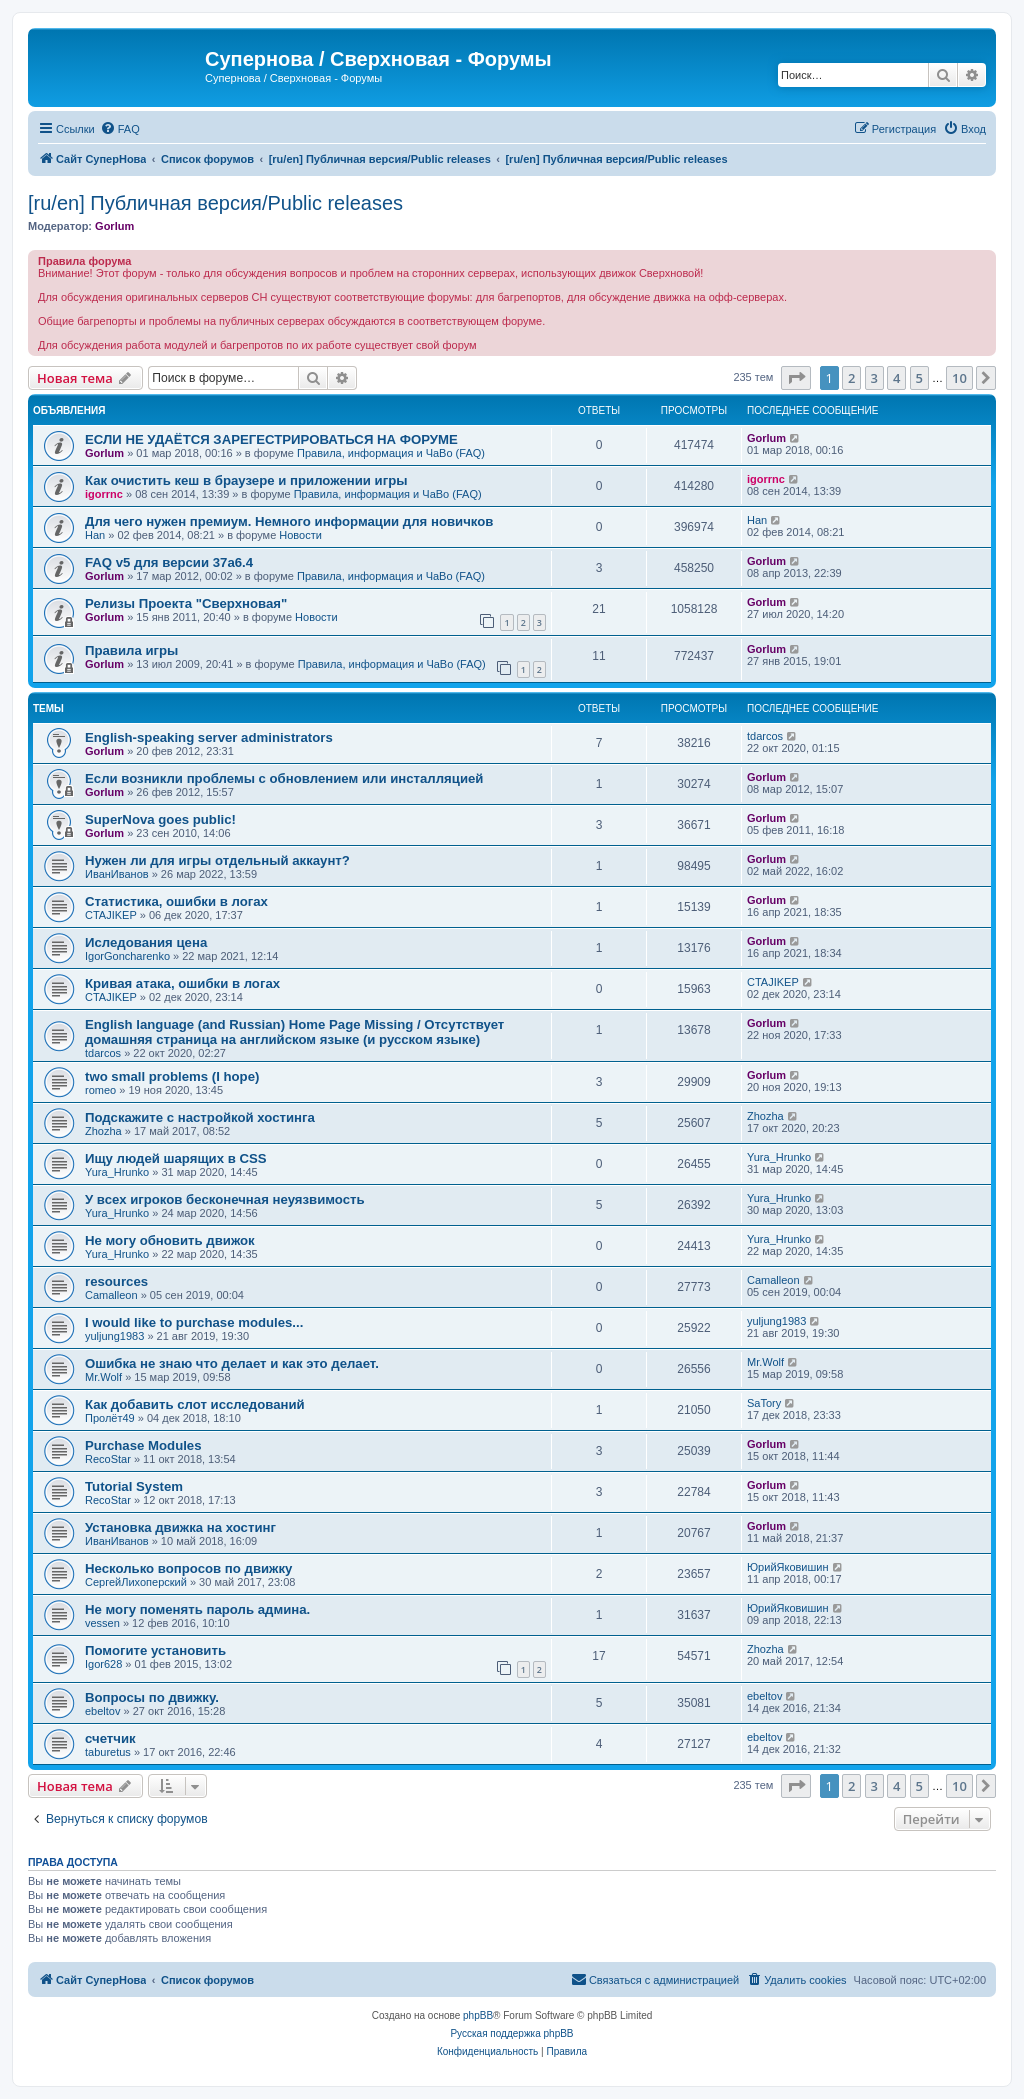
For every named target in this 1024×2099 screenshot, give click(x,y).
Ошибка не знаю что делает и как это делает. (232, 1363)
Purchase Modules (143, 1445)
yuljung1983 (114, 1336)
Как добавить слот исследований (195, 1404)
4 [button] (896, 378)
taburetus (108, 1752)
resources (116, 1281)
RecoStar (108, 1459)
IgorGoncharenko (127, 956)
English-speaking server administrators (209, 737)
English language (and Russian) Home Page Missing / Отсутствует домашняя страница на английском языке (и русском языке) (294, 1032)
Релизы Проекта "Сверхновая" (186, 603)
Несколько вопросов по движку (188, 1568)
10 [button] (959, 378)
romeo (100, 1090)
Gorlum (114, 226)
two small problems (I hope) (172, 1076)
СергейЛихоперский (136, 1582)
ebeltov (102, 1711)
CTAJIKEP (111, 915)
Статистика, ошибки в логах (176, 901)
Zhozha (103, 1131)
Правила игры (131, 650)
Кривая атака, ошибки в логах (182, 983)
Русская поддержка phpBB (511, 2033)
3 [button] (874, 378)
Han (95, 535)
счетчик (110, 1738)
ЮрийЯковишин (788, 1567)
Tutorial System (134, 1486)
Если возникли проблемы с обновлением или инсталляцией (284, 778)
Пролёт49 (110, 1418)
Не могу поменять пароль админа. (197, 1609)
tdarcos (765, 736)
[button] (796, 378)
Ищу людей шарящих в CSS (176, 1158)
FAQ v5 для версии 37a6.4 (169, 562)
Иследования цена (146, 942)
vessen (102, 1623)
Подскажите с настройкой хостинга (200, 1117)
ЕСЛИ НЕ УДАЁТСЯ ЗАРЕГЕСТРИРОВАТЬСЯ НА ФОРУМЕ (271, 439)
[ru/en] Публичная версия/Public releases (215, 203)
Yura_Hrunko (117, 1172)
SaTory (764, 1403)
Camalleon (111, 1295)
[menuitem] (120, 129)
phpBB (478, 2015)
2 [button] (851, 378)
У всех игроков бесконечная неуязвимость (225, 1199)
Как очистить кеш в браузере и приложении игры (246, 480)
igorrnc (104, 494)
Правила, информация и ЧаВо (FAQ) (391, 453)
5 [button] (919, 378)
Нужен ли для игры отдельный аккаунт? (217, 860)
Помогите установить (155, 1650)
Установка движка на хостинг (180, 1527)
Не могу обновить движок (170, 1240)
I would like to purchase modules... (194, 1322)
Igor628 (103, 1664)
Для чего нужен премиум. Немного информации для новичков (289, 521)
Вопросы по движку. (152, 1697)
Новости (300, 535)
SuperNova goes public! (160, 819)
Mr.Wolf (103, 1377)
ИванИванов (117, 874)
